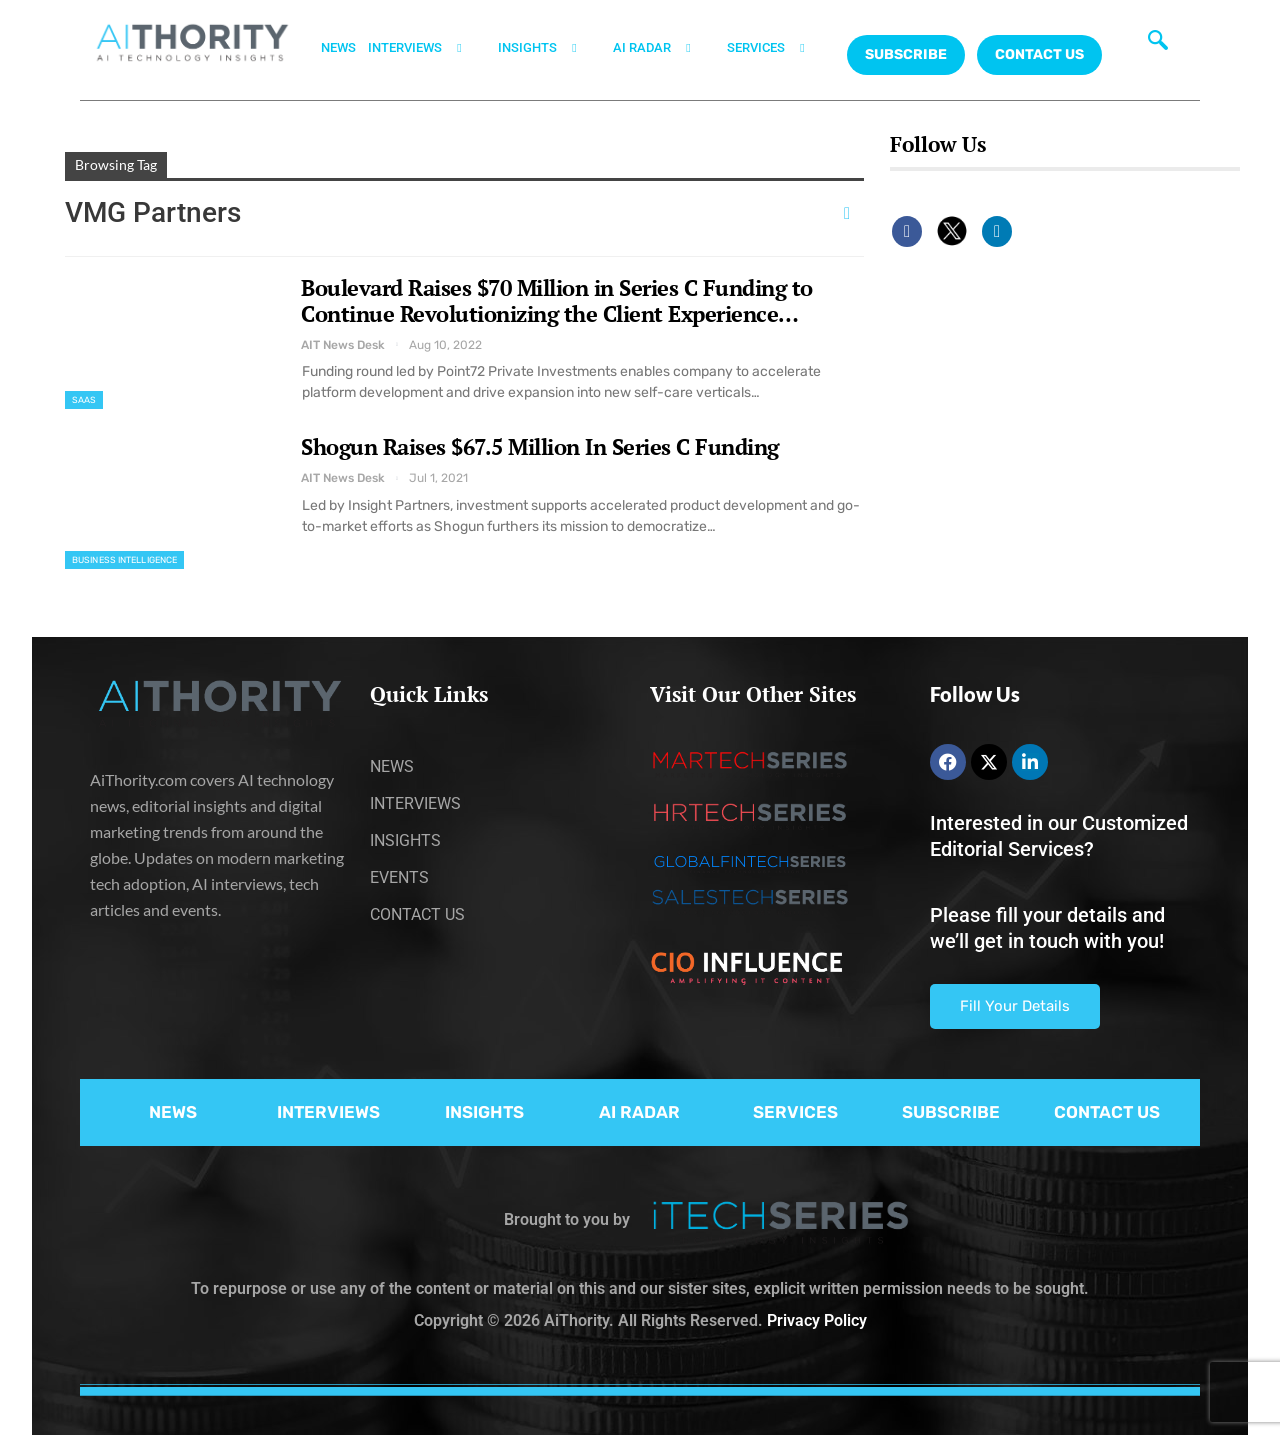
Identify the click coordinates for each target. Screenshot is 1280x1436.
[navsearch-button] (1158, 45)
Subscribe (906, 54)
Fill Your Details (1015, 1006)
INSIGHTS (549, 48)
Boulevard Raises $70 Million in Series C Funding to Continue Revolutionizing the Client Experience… (557, 300)
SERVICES (778, 48)
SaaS (84, 400)
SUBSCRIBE (951, 1112)
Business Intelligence (124, 560)
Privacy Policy (817, 1320)
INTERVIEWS (427, 48)
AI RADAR (664, 48)
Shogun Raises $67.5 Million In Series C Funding (540, 446)
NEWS (338, 47)
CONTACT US (1039, 54)
